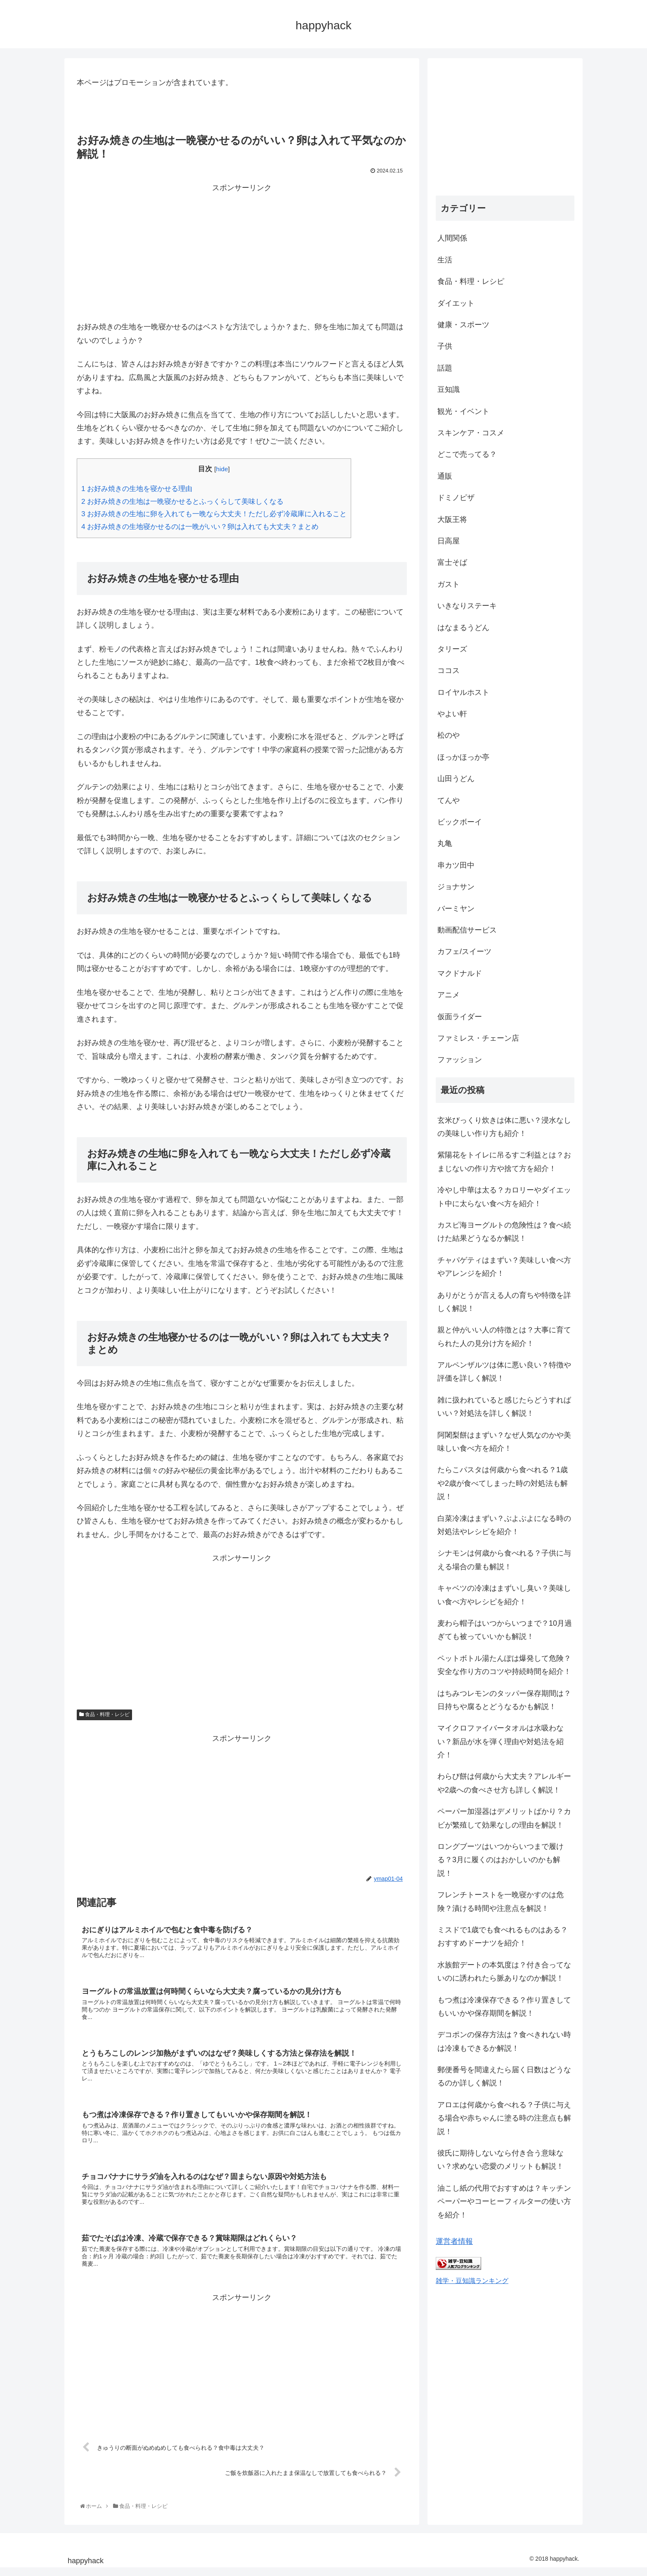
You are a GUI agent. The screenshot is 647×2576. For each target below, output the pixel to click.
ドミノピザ (456, 497)
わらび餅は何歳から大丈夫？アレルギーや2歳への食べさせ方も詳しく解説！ (504, 1783)
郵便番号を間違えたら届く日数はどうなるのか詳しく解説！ (504, 2076)
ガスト (448, 584)
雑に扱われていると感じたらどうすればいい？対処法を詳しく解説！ (504, 1406)
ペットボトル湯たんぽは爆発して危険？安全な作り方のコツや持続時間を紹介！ (504, 1665)
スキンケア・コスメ (470, 433)
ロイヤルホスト (463, 692)
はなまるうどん (463, 627)
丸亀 (444, 843)
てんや (448, 800)
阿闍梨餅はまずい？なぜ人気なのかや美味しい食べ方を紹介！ (504, 1441)
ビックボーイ (459, 822)
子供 (444, 346)
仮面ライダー (459, 1017)
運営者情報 (454, 2241)
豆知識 (448, 389)
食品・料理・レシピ (104, 1714)
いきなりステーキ (467, 606)
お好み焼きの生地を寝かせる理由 (136, 489)
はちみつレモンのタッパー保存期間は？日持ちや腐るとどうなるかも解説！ (504, 1700)
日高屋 (448, 541)
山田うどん (456, 778)
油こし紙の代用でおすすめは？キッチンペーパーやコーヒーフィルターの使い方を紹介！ (504, 2201)
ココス (448, 670)
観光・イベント (463, 411)
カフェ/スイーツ (464, 951)
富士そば (452, 562)
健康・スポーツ (463, 325)
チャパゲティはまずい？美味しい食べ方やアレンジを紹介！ (504, 1266)
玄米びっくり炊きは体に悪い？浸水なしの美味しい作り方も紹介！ (504, 1127)
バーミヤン (456, 908)
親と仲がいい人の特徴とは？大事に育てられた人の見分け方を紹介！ (504, 1336)
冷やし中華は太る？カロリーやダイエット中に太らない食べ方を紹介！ (504, 1196)
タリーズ (452, 649)
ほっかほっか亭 (463, 757)
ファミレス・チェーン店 (478, 1038)
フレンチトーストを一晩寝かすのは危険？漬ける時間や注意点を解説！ (500, 1901)
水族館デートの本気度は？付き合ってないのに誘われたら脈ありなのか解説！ (504, 1971)
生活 (444, 260)
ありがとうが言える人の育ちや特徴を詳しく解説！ (504, 1302)
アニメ (448, 995)
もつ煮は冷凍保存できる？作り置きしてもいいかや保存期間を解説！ (504, 2006)
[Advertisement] (242, 252)
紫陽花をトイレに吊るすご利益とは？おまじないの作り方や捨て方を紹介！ (504, 1161)
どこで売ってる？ (467, 454)
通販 (444, 476)
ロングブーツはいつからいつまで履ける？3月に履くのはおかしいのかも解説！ (500, 1859)
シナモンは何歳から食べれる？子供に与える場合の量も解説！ (504, 1559)
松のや (448, 735)
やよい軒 (452, 714)
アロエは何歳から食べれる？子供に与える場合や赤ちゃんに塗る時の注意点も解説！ (504, 2118)
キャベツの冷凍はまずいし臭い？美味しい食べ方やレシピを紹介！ (504, 1595)
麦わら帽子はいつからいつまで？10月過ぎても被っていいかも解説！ (504, 1630)
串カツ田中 (456, 865)
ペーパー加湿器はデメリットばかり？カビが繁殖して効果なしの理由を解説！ (504, 1818)
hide (222, 468)
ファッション (459, 1059)
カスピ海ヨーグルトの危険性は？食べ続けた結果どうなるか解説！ (504, 1231)
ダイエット (456, 303)
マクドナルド (459, 973)
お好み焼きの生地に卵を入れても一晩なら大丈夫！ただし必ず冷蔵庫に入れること (214, 514)
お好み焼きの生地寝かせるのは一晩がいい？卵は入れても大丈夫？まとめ (200, 527)
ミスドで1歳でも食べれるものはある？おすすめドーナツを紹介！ (502, 1936)
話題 (444, 368)
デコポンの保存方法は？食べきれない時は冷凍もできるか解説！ (504, 2041)
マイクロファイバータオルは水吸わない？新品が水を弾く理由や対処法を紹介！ (500, 1741)
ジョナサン (456, 887)
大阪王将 (452, 519)
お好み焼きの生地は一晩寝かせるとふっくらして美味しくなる (182, 501)
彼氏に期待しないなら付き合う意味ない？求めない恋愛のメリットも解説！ (500, 2159)
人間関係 (452, 238)
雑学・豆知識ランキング (472, 2280)
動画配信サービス (467, 930)
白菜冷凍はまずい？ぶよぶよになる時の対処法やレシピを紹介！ (504, 1525)
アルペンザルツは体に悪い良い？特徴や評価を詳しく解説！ (504, 1371)
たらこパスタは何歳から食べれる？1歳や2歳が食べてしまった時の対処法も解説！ (502, 1483)
